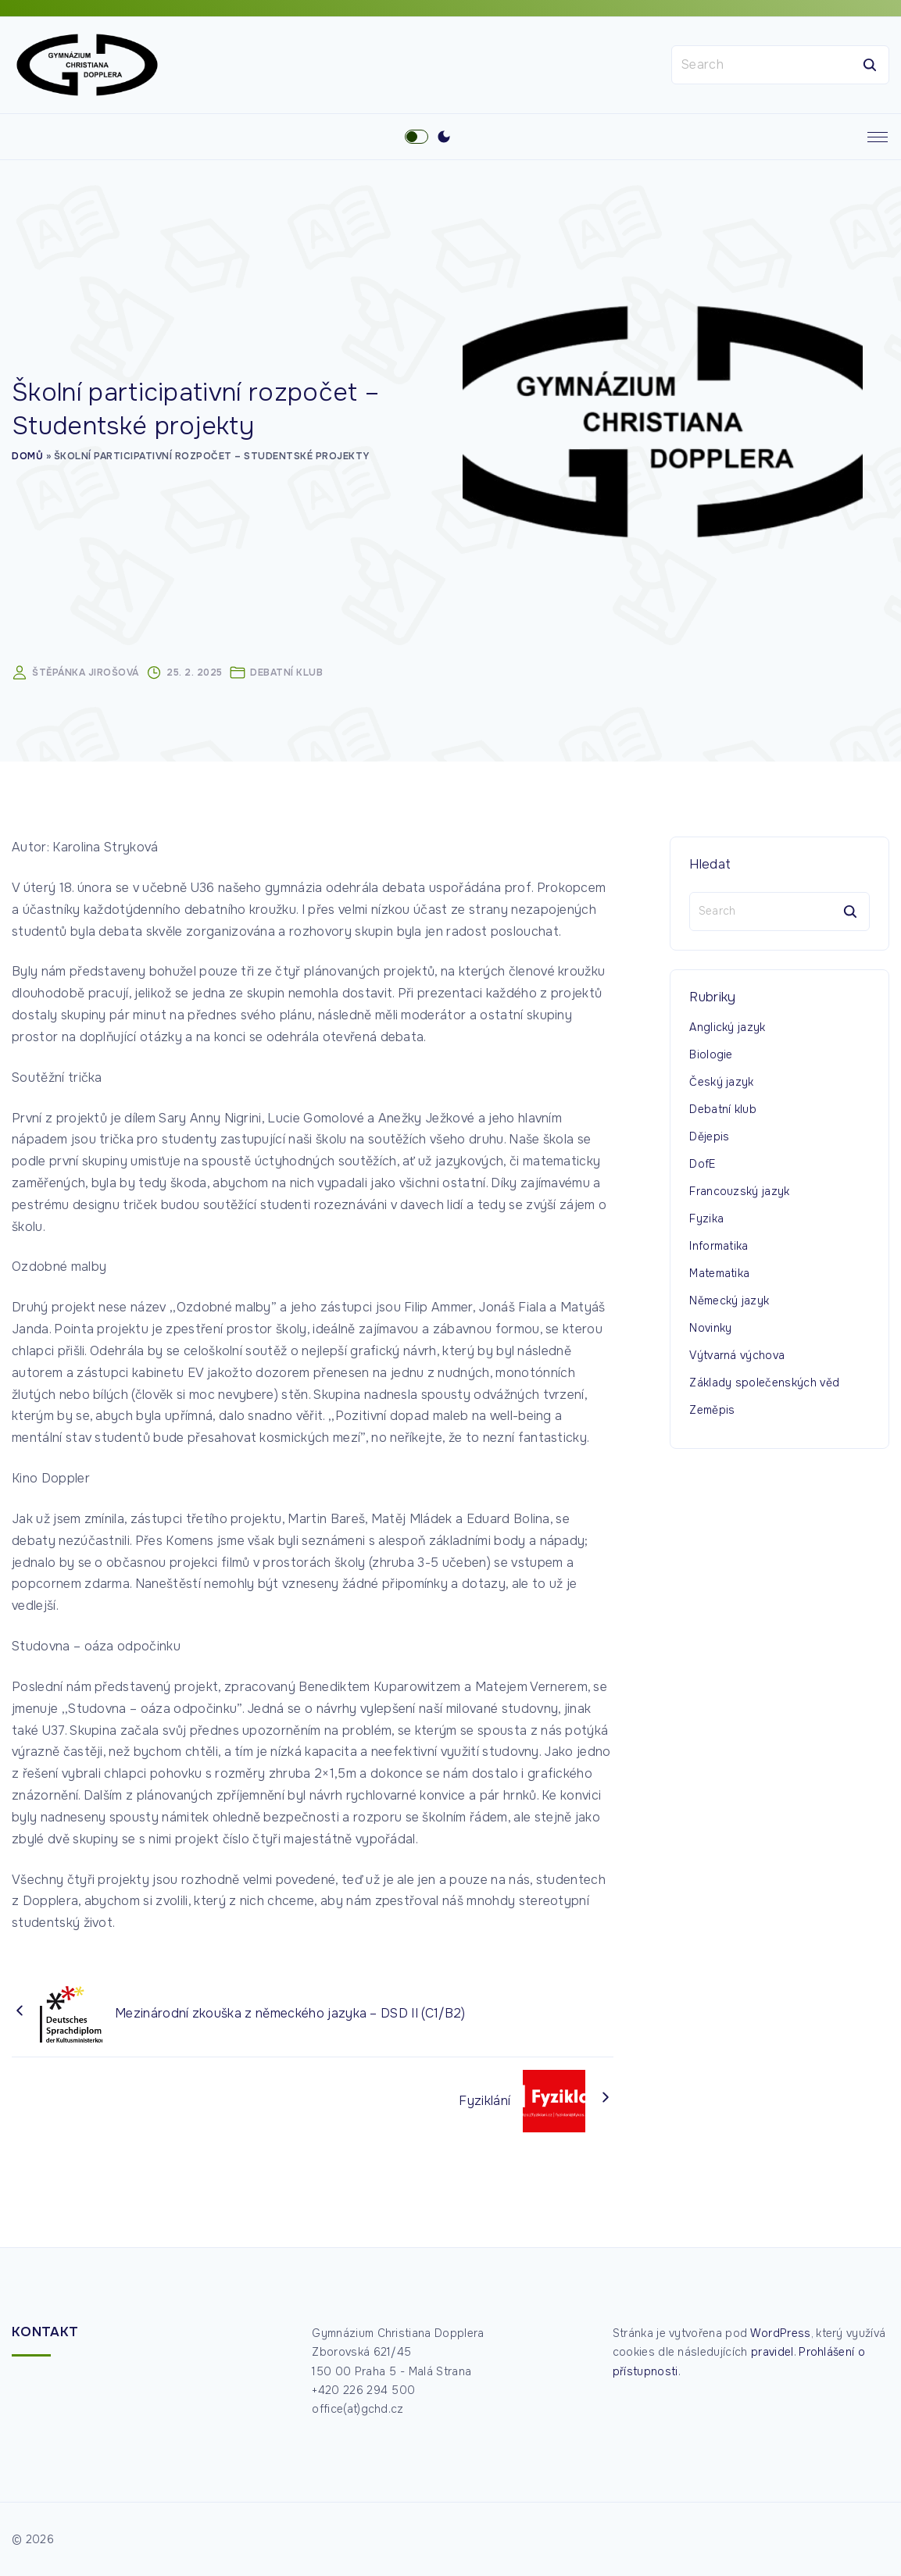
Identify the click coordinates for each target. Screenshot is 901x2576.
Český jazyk (721, 1084)
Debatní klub (286, 675)
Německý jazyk (729, 1303)
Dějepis (709, 1139)
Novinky (710, 1330)
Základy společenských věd (764, 1385)
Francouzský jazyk (739, 1193)
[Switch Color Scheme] (444, 140)
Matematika (719, 1275)
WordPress (780, 2333)
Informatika (719, 1248)
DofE (702, 1166)
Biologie (711, 1057)
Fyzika (706, 1221)
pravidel (772, 2353)
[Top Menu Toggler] (877, 140)
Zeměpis (712, 1412)
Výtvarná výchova (737, 1357)
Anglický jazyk (727, 1029)
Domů (27, 458)
